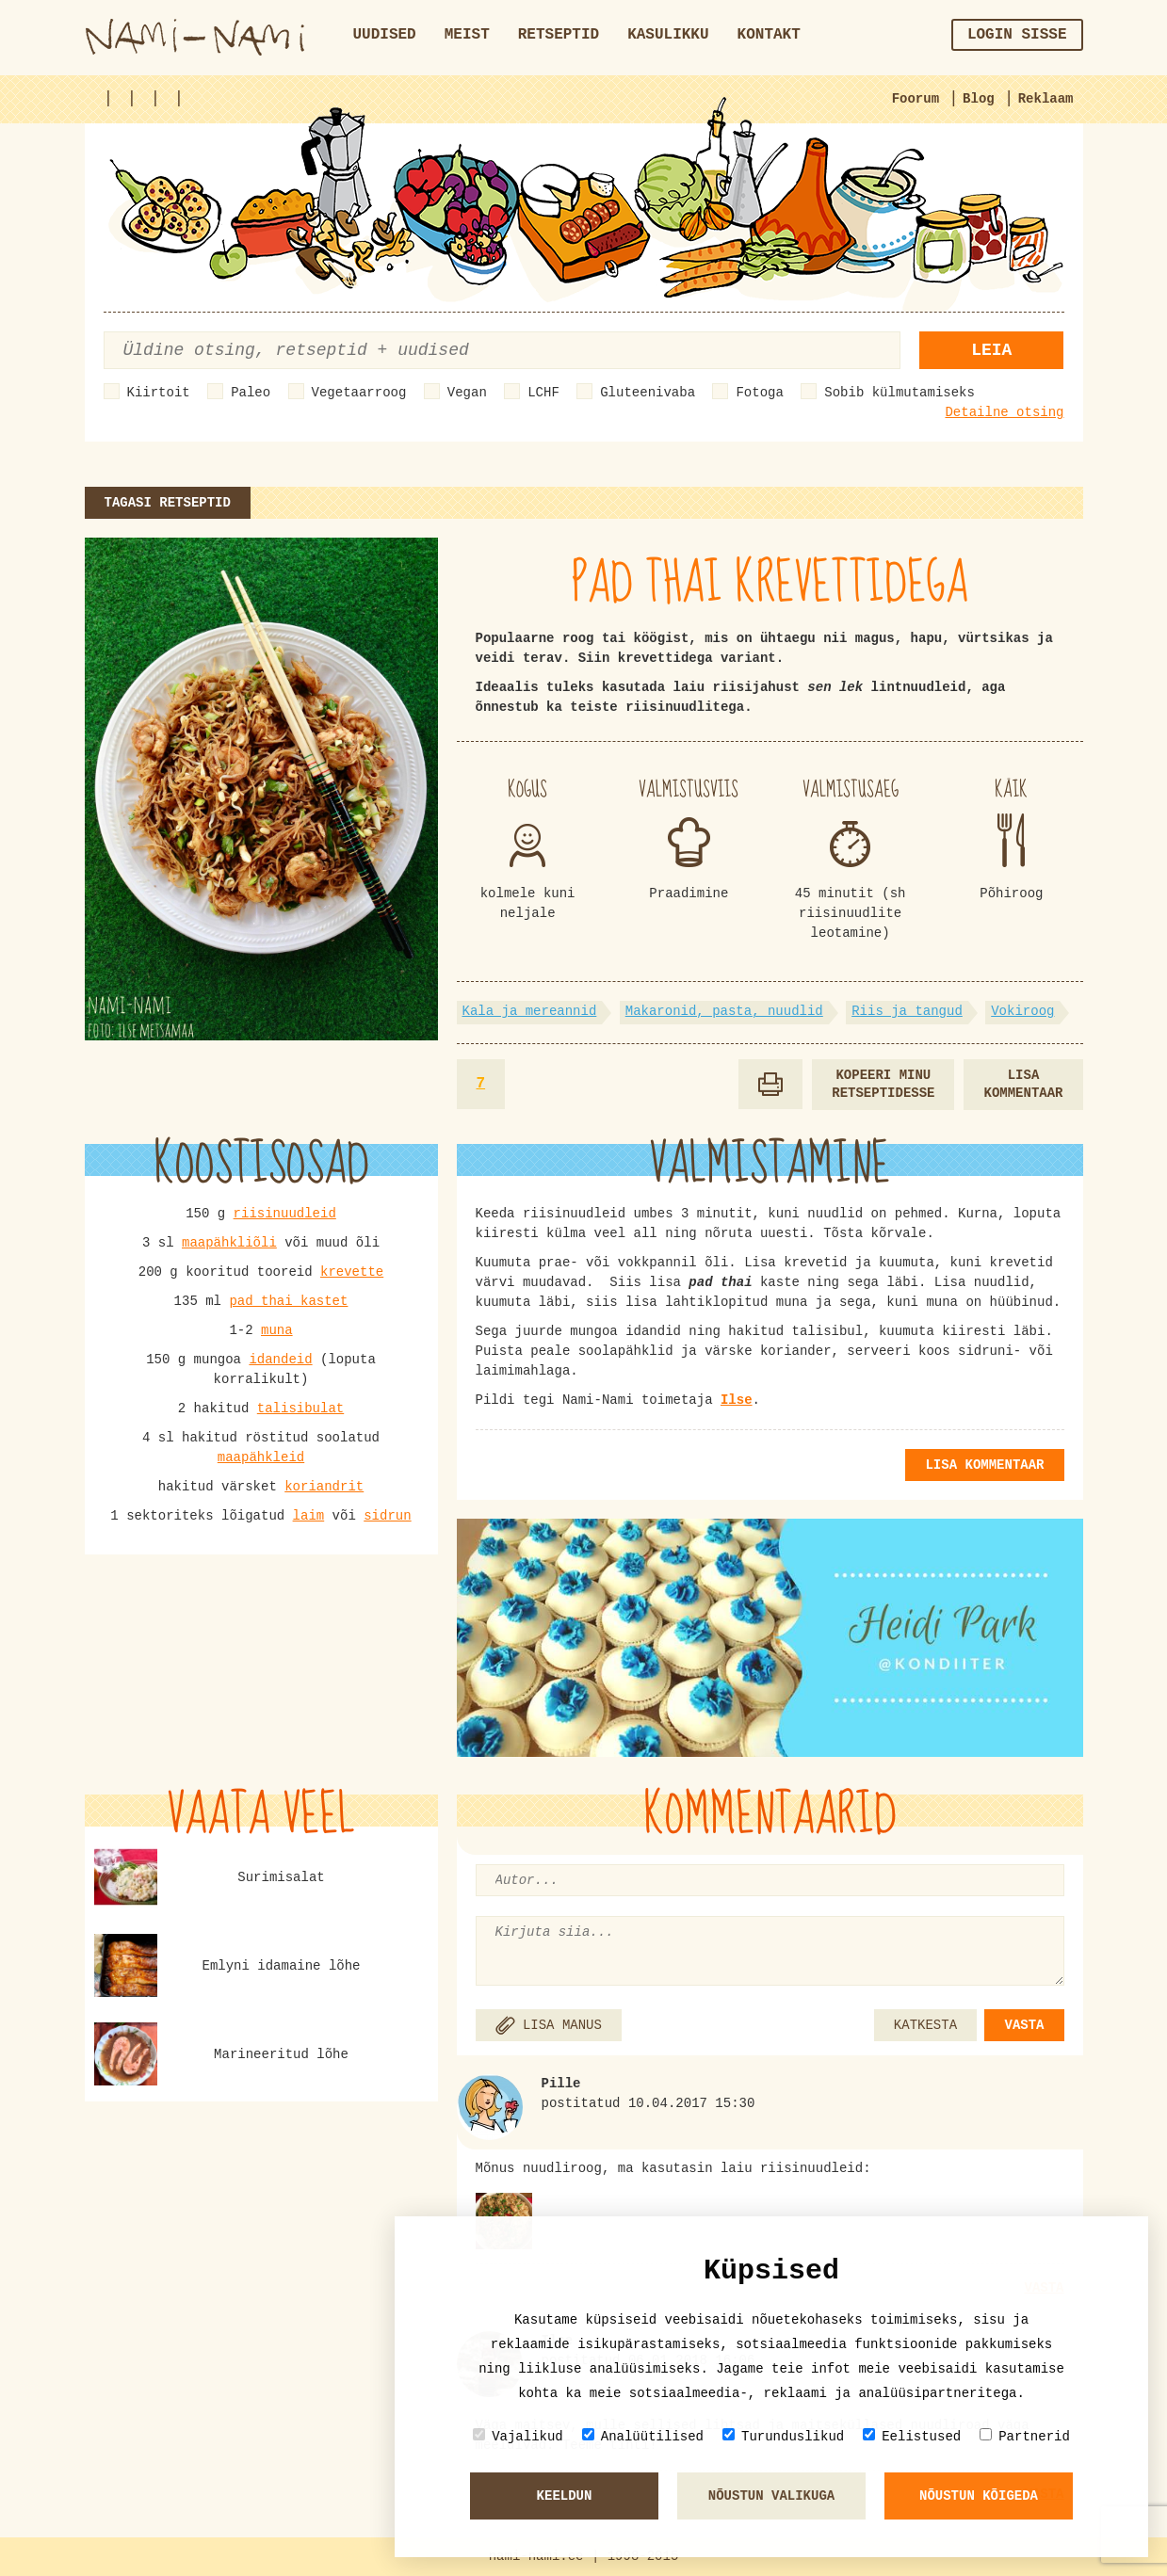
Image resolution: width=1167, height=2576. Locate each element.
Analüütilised (643, 2436)
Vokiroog (1022, 1011)
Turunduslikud (783, 2436)
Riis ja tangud (907, 1011)
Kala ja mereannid (529, 1011)
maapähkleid (261, 1457)
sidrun (387, 1515)
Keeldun (564, 2496)
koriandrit (324, 1486)
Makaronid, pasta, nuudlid (724, 1011)
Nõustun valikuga (771, 2496)
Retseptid (558, 34)
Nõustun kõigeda (978, 2496)
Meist (467, 34)
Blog (979, 98)
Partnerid (1025, 2436)
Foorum (915, 98)
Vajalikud (518, 2436)
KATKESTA (925, 2025)
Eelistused (912, 2436)
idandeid (280, 1359)
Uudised (384, 34)
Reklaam (1046, 98)
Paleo (250, 392)
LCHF (543, 392)
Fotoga (759, 392)
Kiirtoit (158, 392)
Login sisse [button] (1017, 34)
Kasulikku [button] (667, 34)
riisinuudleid (285, 1213)
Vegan (467, 392)
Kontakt (769, 34)
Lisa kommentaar (1022, 1084)
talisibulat (300, 1408)
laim (309, 1515)
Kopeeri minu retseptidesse (883, 1084)
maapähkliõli (229, 1242)
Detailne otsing (1004, 412)
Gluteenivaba (647, 392)
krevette (351, 1272)
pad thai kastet (288, 1301)
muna (277, 1330)
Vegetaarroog (359, 392)
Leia (991, 350)
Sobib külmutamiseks (899, 392)
